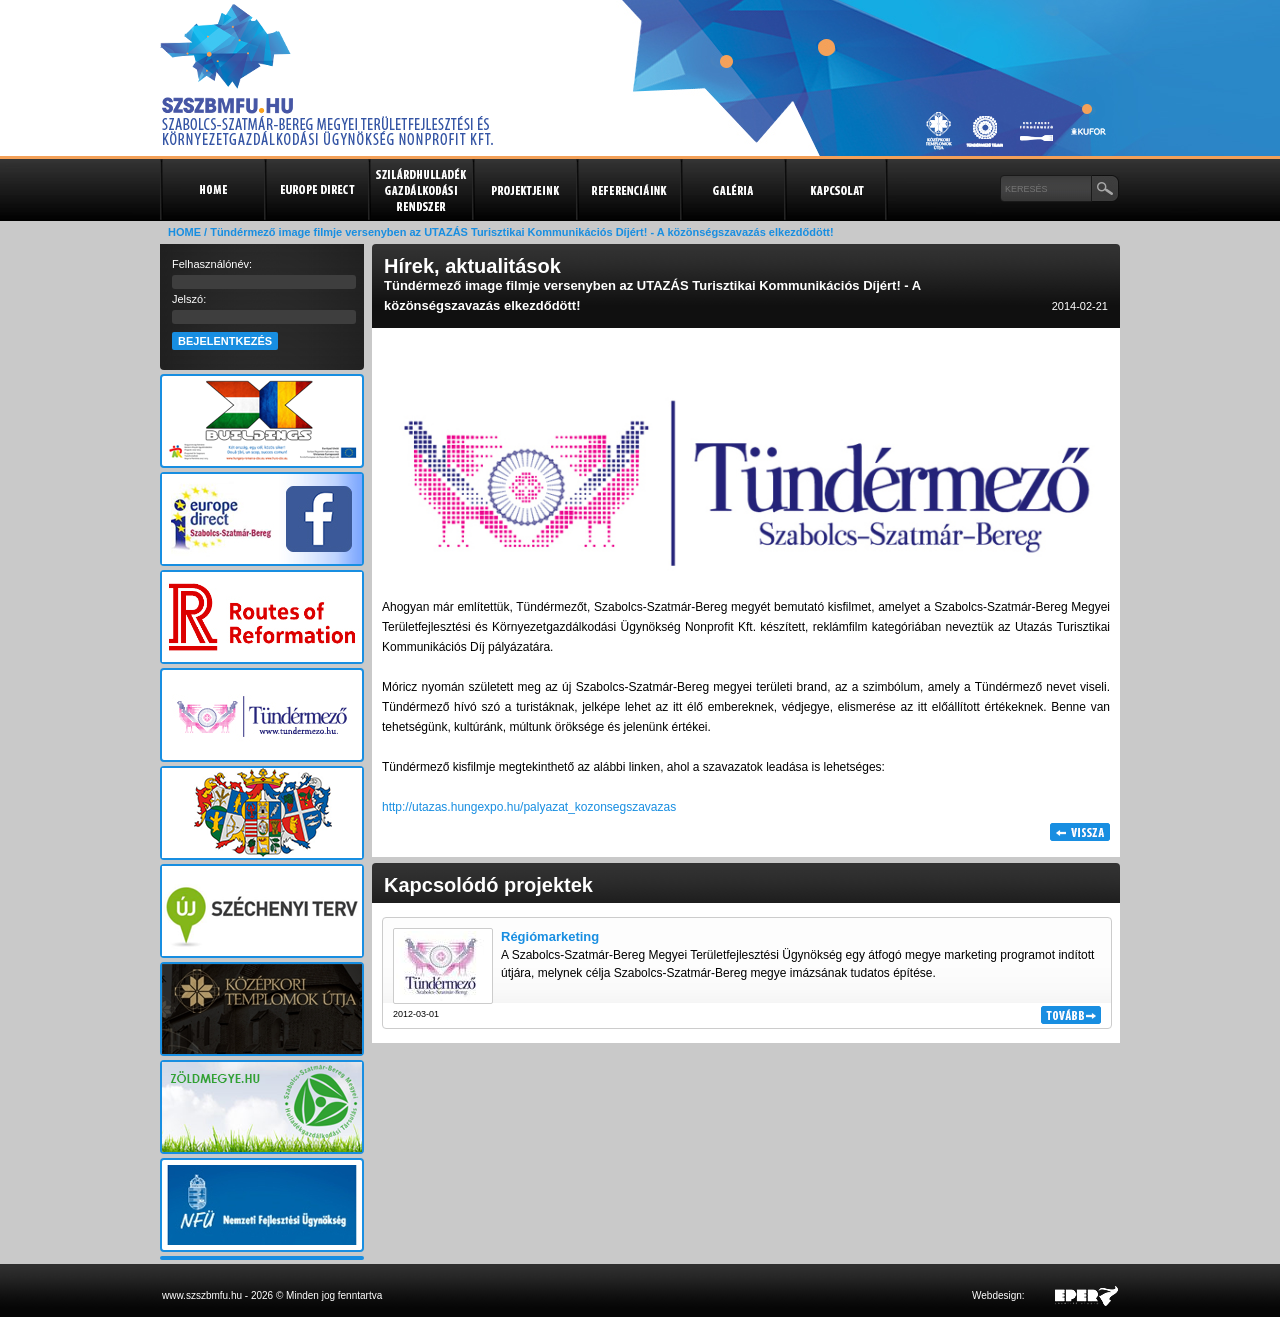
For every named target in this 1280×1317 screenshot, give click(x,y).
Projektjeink (524, 190)
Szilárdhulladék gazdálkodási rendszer (420, 190)
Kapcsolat (836, 190)
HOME (184, 232)
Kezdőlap (212, 190)
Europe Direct (316, 190)
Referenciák (628, 190)
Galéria (732, 190)
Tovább (1071, 1015)
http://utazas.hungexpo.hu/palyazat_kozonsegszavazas (529, 807)
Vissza (1080, 832)
